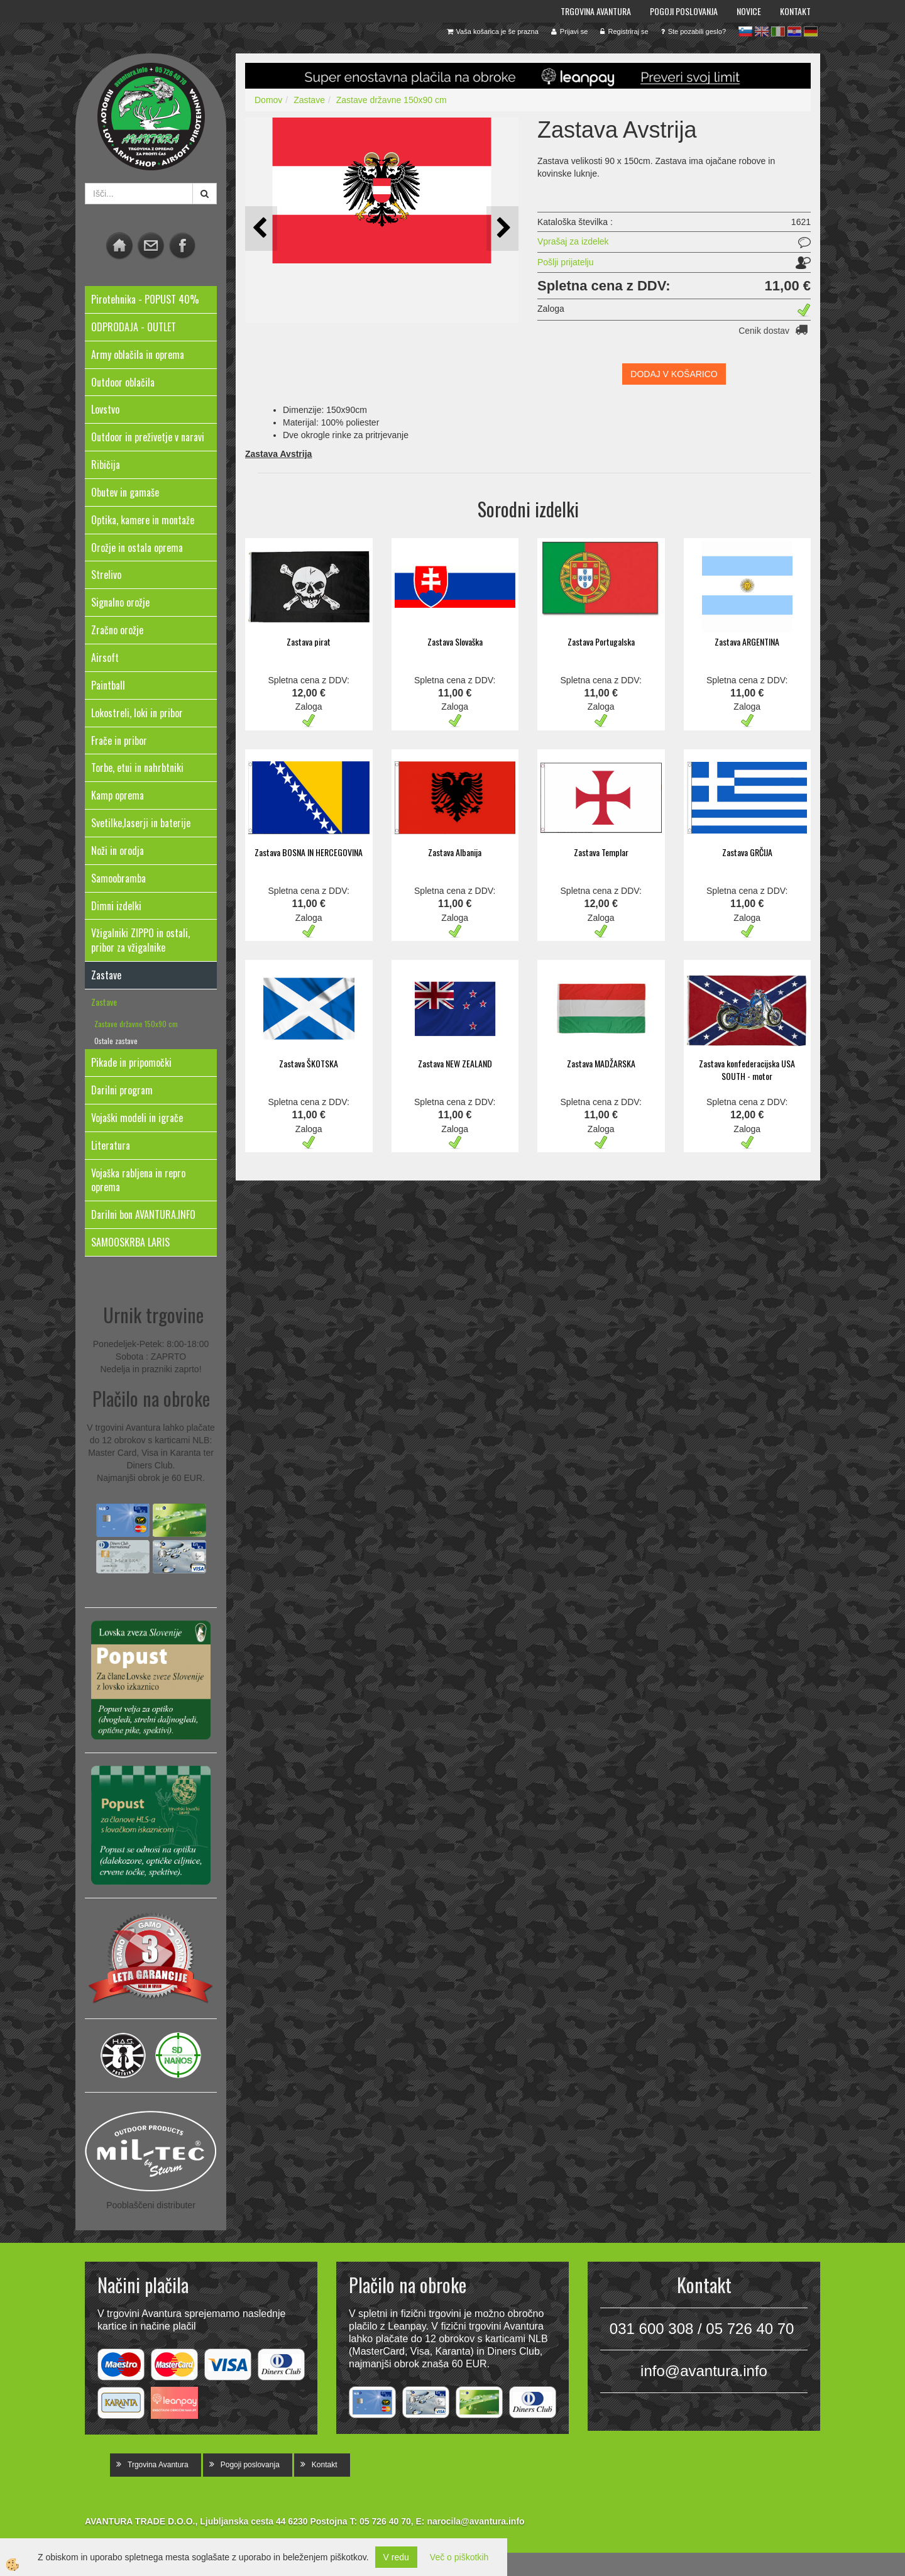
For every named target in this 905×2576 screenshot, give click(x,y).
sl (745, 31)
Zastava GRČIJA (747, 852)
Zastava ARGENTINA (747, 641)
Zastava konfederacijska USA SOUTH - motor (747, 1069)
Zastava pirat (309, 641)
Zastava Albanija (454, 852)
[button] (502, 228)
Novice (749, 11)
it (778, 31)
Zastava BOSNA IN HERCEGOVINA (309, 852)
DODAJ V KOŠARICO (673, 374)
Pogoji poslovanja (684, 11)
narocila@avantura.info (475, 2521)
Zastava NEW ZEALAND (455, 1063)
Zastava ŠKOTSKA (308, 1063)
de (811, 31)
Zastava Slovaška (455, 641)
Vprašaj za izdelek (573, 241)
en (762, 31)
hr (794, 31)
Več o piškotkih (459, 2557)
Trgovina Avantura (596, 11)
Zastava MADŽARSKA (601, 1063)
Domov (268, 100)
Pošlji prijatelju (565, 262)
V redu (396, 2557)
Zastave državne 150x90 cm (136, 1023)
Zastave (104, 1001)
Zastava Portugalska (601, 641)
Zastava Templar (601, 852)
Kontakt (795, 11)
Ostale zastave (116, 1040)
